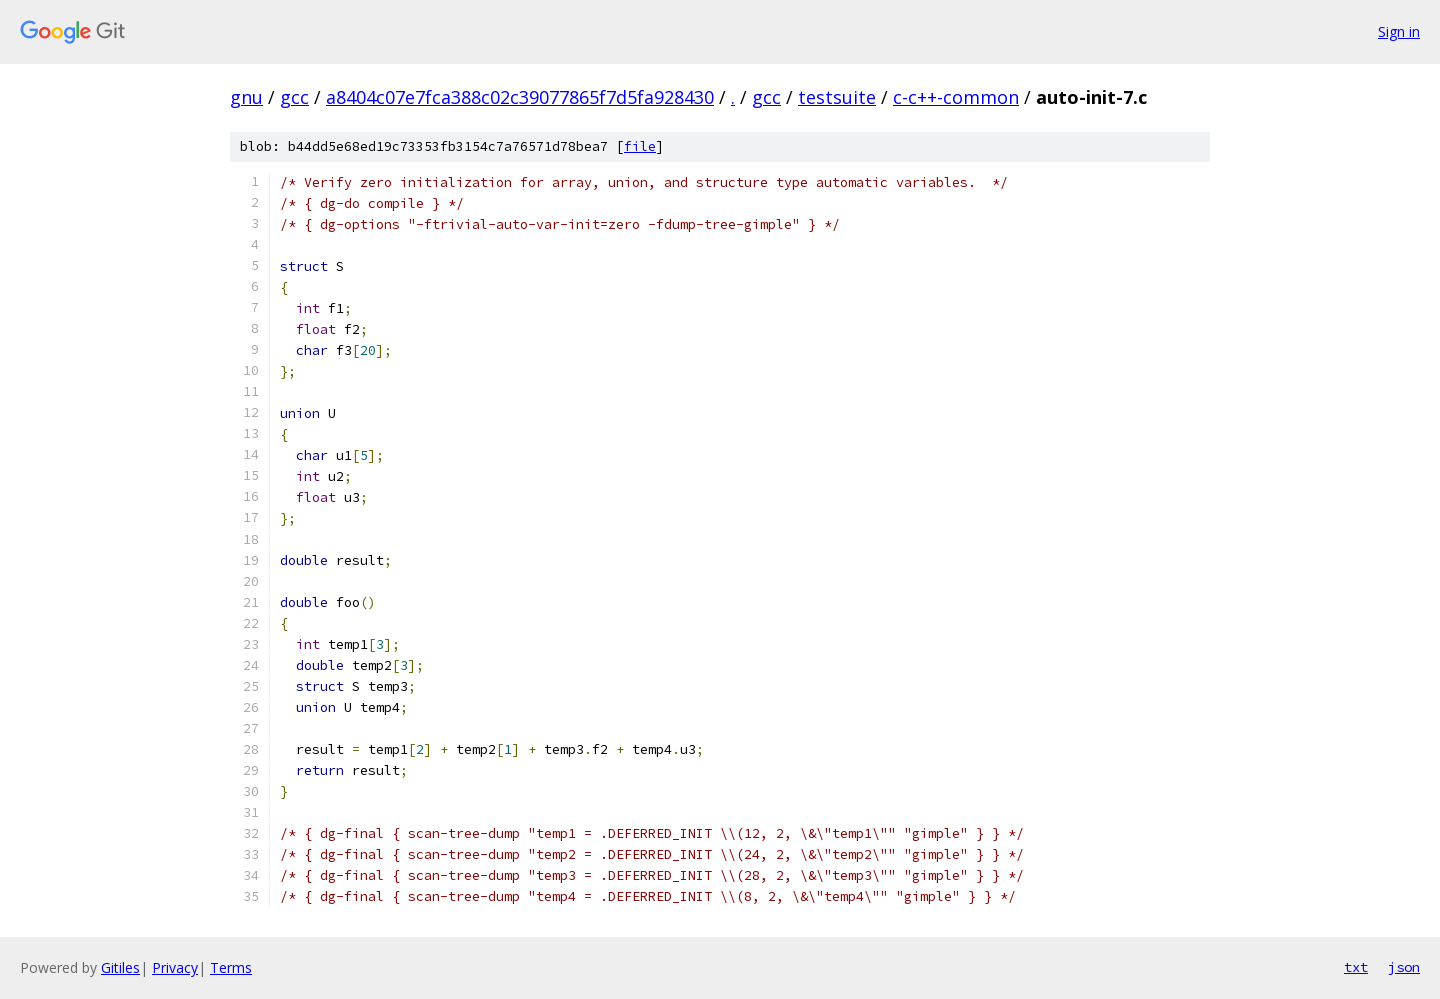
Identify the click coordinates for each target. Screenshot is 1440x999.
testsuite (837, 97)
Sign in (1399, 31)
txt (1356, 967)
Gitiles (120, 967)
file (640, 146)
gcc (294, 97)
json (1404, 967)
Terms (231, 967)
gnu (246, 97)
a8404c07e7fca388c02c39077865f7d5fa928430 (520, 97)
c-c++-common (956, 97)
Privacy (175, 967)
